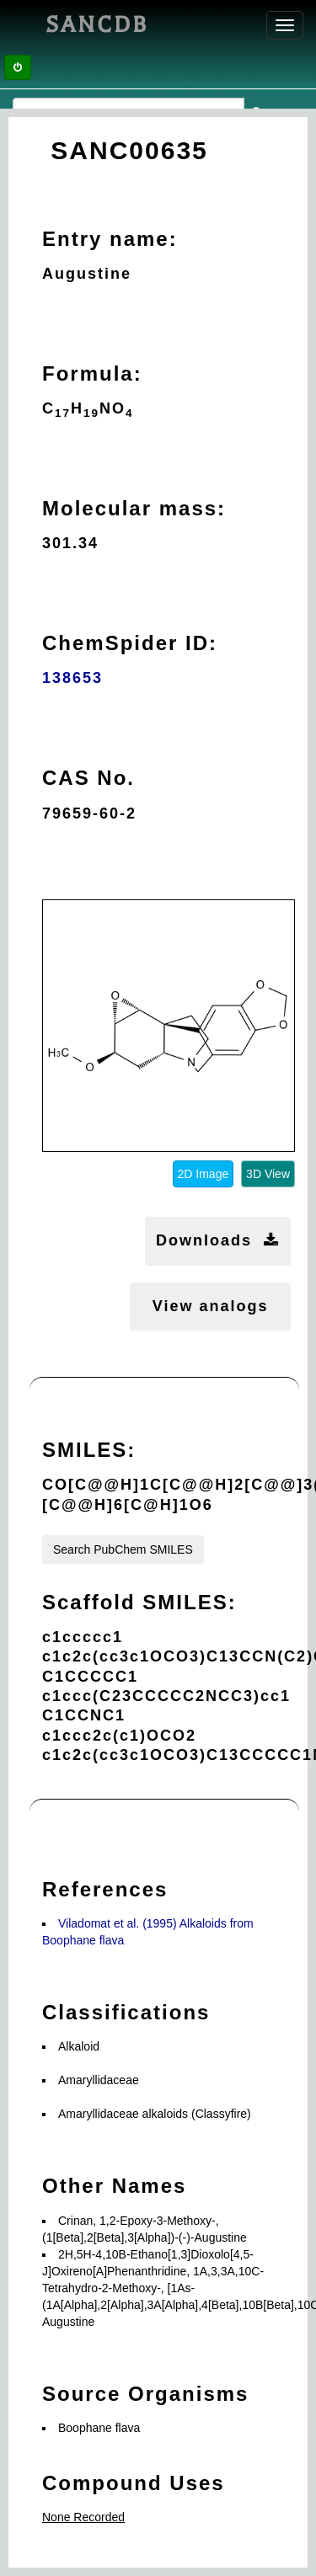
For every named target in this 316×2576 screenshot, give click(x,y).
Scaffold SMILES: (139, 1602)
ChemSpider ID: (129, 643)
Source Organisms (145, 2393)
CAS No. (88, 777)
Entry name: (110, 238)
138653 (72, 677)
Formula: (92, 373)
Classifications (126, 2012)
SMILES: (89, 1449)
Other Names (114, 2185)
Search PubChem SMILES (123, 1549)
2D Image (203, 1174)
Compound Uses (133, 2483)
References (105, 1889)
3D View (268, 1174)
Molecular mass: (134, 508)
